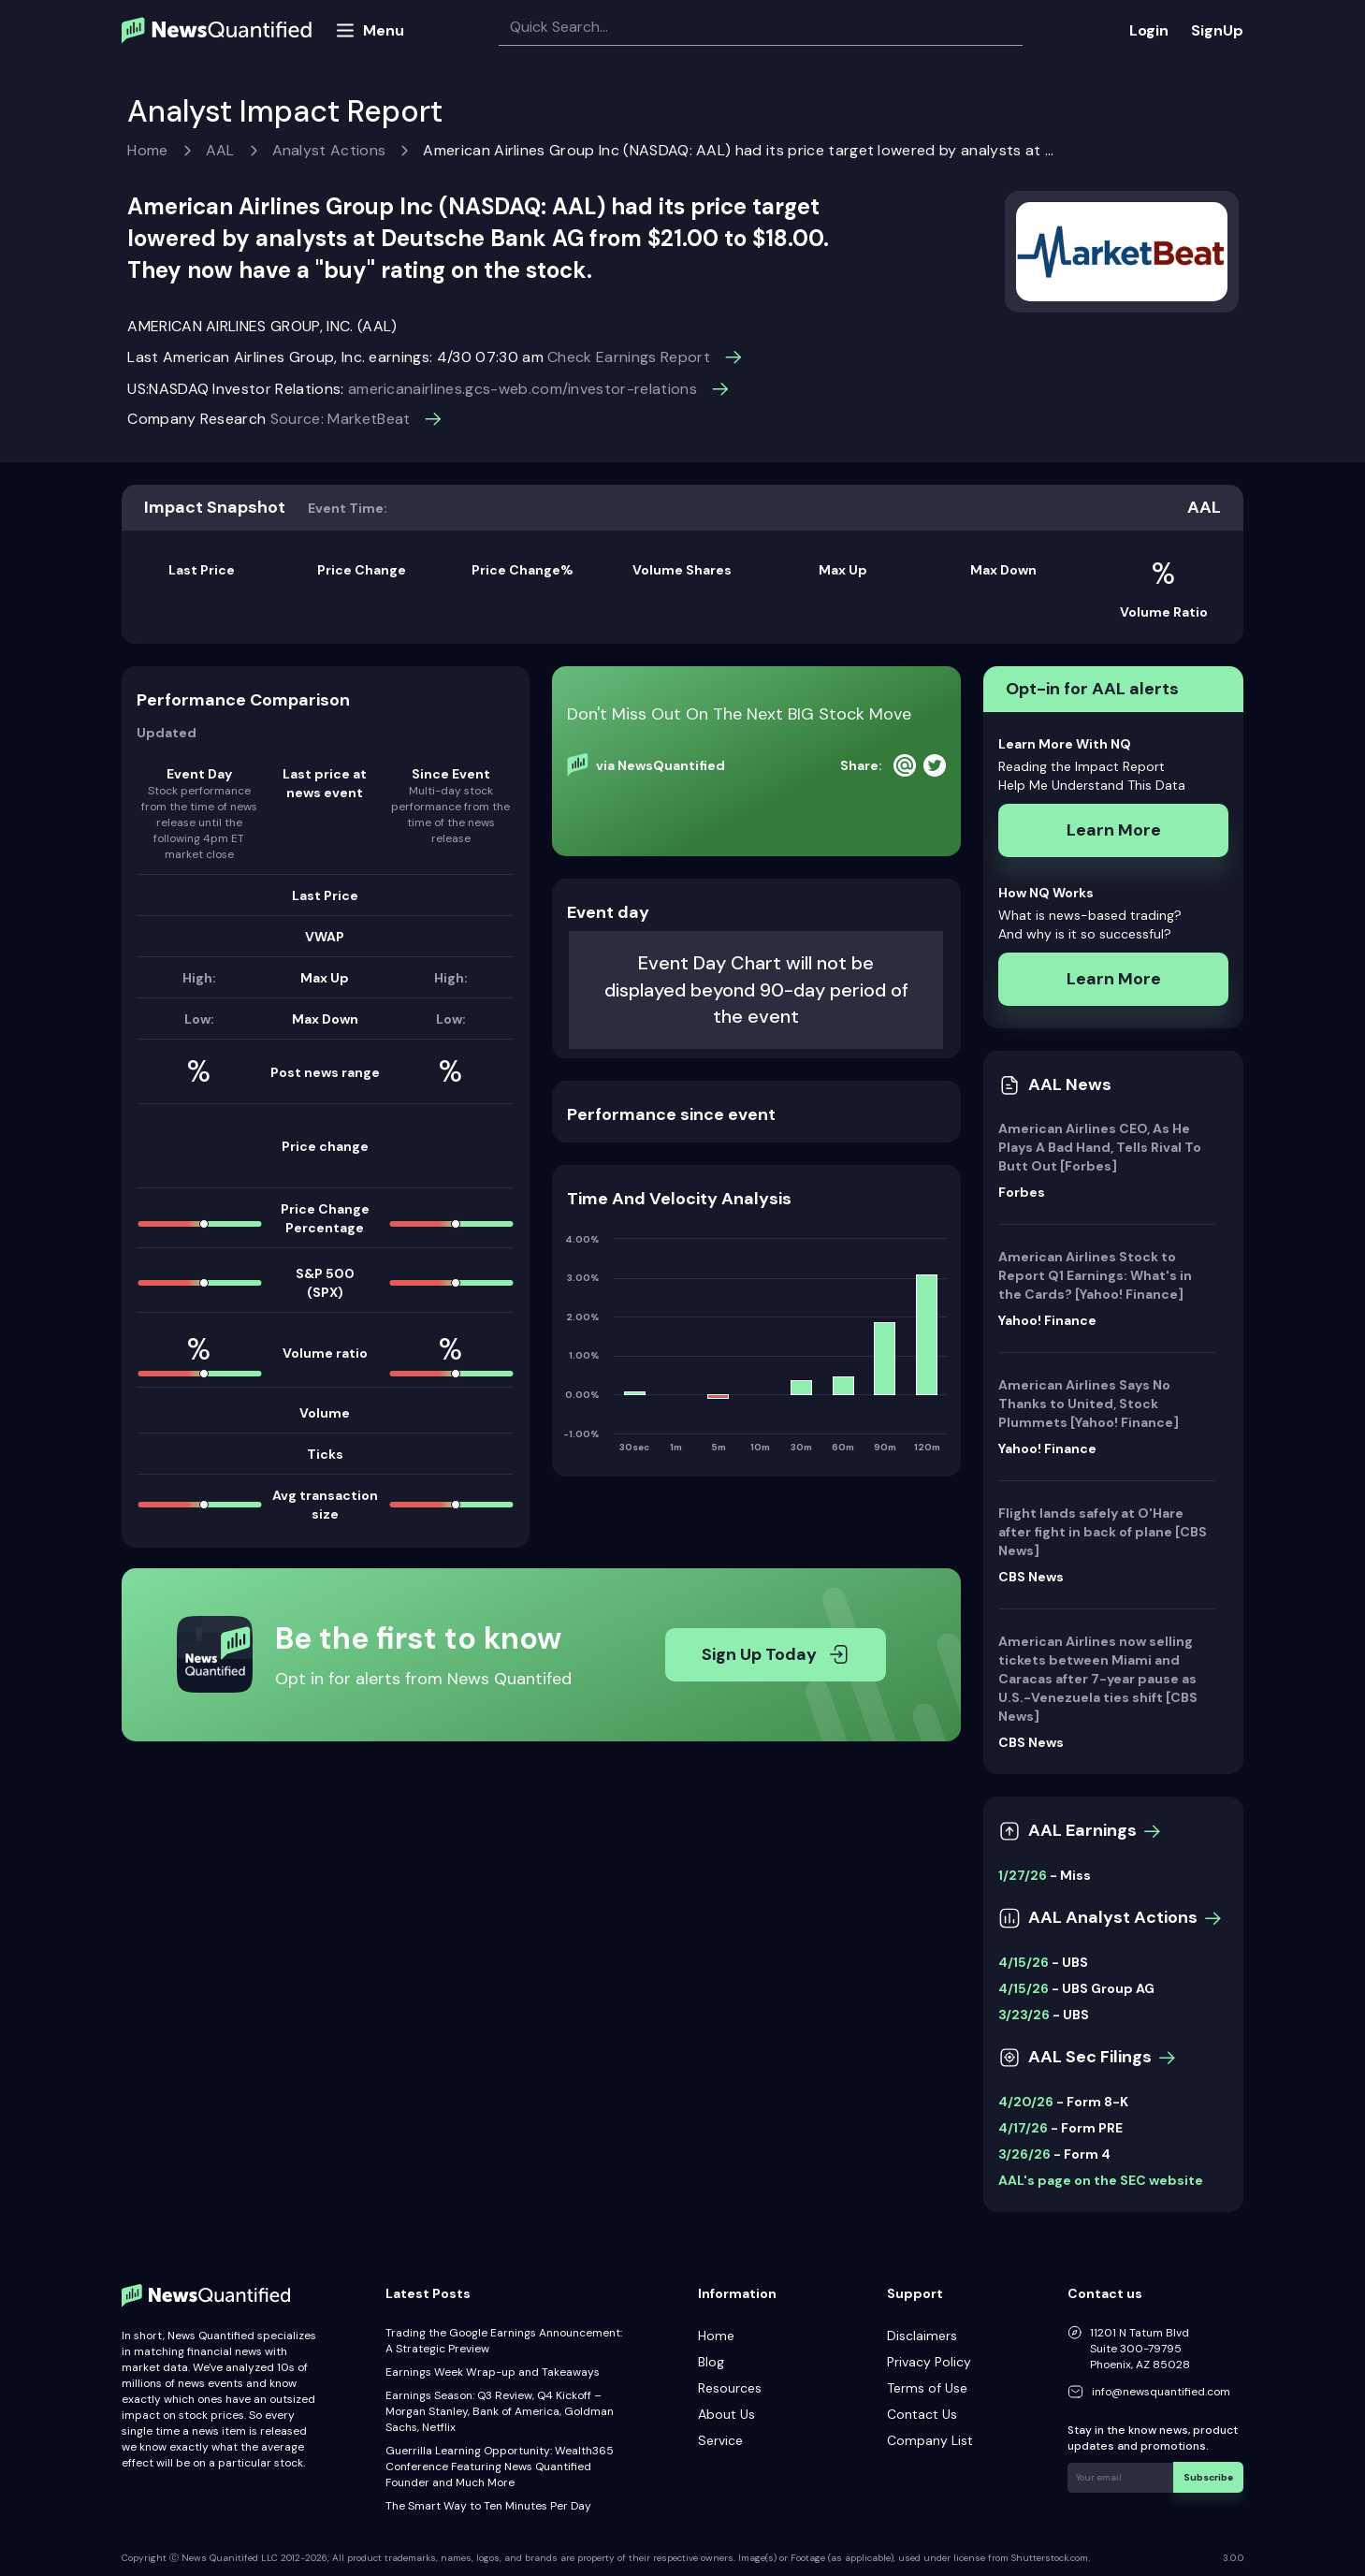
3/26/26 (1024, 2154)
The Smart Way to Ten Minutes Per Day (488, 2505)
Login (1149, 30)
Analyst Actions (329, 150)
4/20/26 (1025, 2101)
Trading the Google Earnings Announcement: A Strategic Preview (503, 2340)
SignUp (1217, 30)
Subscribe (1209, 2476)
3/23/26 (1024, 2014)
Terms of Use (927, 2388)
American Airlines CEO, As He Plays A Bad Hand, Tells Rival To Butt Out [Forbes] (1099, 1147)
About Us (726, 2414)
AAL (220, 150)
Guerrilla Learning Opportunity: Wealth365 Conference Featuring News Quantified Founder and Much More (499, 2466)
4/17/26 (1023, 2127)
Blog (711, 2361)
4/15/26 (1023, 1962)
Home (147, 150)
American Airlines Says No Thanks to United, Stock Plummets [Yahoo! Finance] (1088, 1403)
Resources (730, 2388)
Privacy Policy (929, 2361)
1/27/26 (1022, 1875)
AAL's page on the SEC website (1100, 2180)
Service (720, 2440)
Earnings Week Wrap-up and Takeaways (492, 2372)
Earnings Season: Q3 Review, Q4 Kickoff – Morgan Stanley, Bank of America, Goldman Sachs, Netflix (499, 2411)
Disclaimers (922, 2335)
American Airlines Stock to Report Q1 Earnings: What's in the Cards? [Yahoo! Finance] (1095, 1275)
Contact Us (922, 2414)
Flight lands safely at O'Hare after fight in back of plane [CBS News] (1102, 1532)
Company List (930, 2440)
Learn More (1114, 830)
